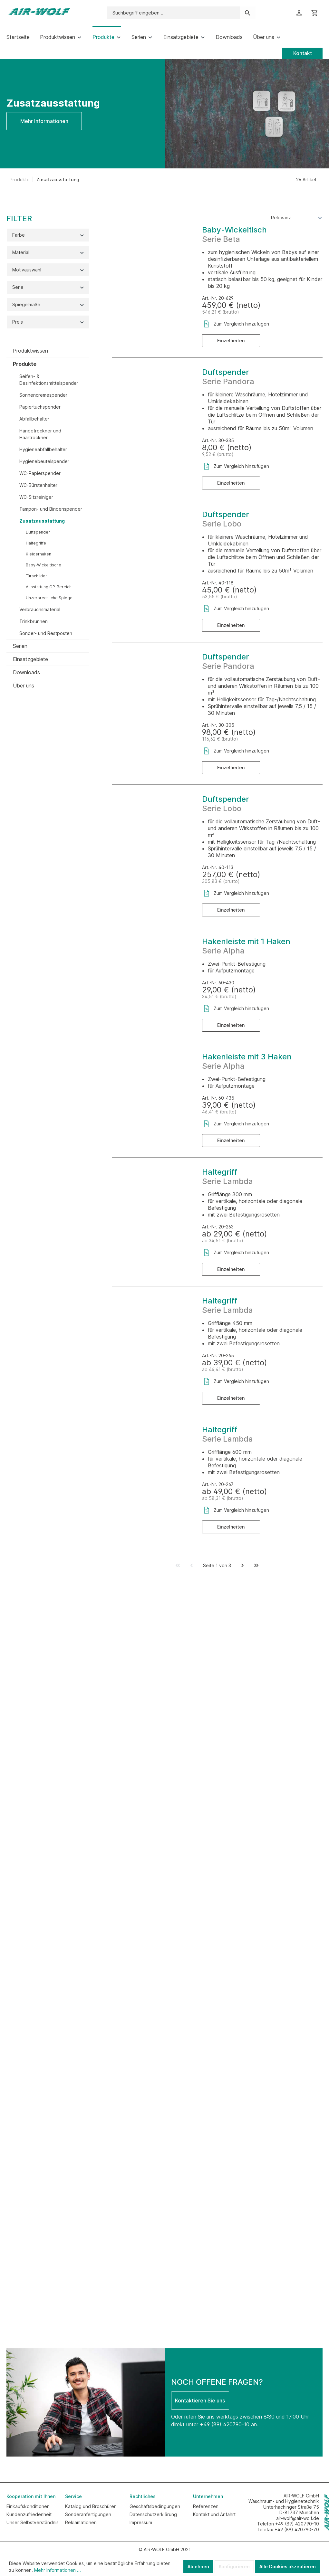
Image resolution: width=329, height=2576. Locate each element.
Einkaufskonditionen (28, 2506)
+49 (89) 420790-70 (297, 2529)
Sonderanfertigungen (88, 2514)
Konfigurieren (234, 2566)
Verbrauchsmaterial (39, 609)
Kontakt (302, 53)
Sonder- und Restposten (45, 633)
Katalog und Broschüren (91, 2506)
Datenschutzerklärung (153, 2514)
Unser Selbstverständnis (32, 2522)
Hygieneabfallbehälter (43, 449)
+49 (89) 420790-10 (224, 2424)
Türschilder (36, 575)
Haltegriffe (36, 543)
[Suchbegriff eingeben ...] (173, 12)
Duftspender (38, 532)
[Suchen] (248, 12)
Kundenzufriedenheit (29, 2514)
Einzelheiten (231, 340)
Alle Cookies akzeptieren (287, 2566)
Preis (48, 322)
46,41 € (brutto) (219, 1111)
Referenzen (205, 2506)
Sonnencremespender (43, 395)
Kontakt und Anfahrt (214, 2514)
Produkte (24, 364)
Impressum (141, 2522)
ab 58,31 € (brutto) (222, 1498)
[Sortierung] (297, 217)
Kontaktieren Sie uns (200, 2400)
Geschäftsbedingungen (155, 2506)
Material (48, 252)
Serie (48, 287)
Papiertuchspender (40, 407)
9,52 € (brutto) (218, 454)
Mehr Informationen (44, 121)
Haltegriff (219, 1172)
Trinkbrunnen (33, 621)
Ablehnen (198, 2566)
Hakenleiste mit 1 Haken (246, 941)
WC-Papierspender (40, 473)
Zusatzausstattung (42, 521)
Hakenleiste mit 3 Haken (247, 1056)
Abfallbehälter (34, 418)
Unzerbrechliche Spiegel (49, 597)
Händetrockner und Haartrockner (40, 434)
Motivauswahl (48, 269)
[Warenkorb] (314, 13)
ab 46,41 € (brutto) (222, 1369)
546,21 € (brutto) (220, 312)
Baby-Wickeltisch (234, 229)
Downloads (26, 672)
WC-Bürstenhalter (38, 485)
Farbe (48, 235)
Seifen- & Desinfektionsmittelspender (48, 380)
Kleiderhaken (38, 554)
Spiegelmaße (48, 304)
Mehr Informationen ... (57, 2570)
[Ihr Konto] (299, 13)
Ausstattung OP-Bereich (49, 586)
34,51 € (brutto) (219, 996)
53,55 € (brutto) (219, 596)
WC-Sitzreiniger (36, 497)
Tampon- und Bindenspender (50, 509)
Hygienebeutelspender (44, 461)
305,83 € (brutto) (221, 881)
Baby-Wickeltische (43, 565)
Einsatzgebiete (30, 659)
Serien (20, 646)
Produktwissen (30, 350)
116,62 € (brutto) (220, 739)
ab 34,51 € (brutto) (222, 1240)
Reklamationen (81, 2522)
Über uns (23, 685)
